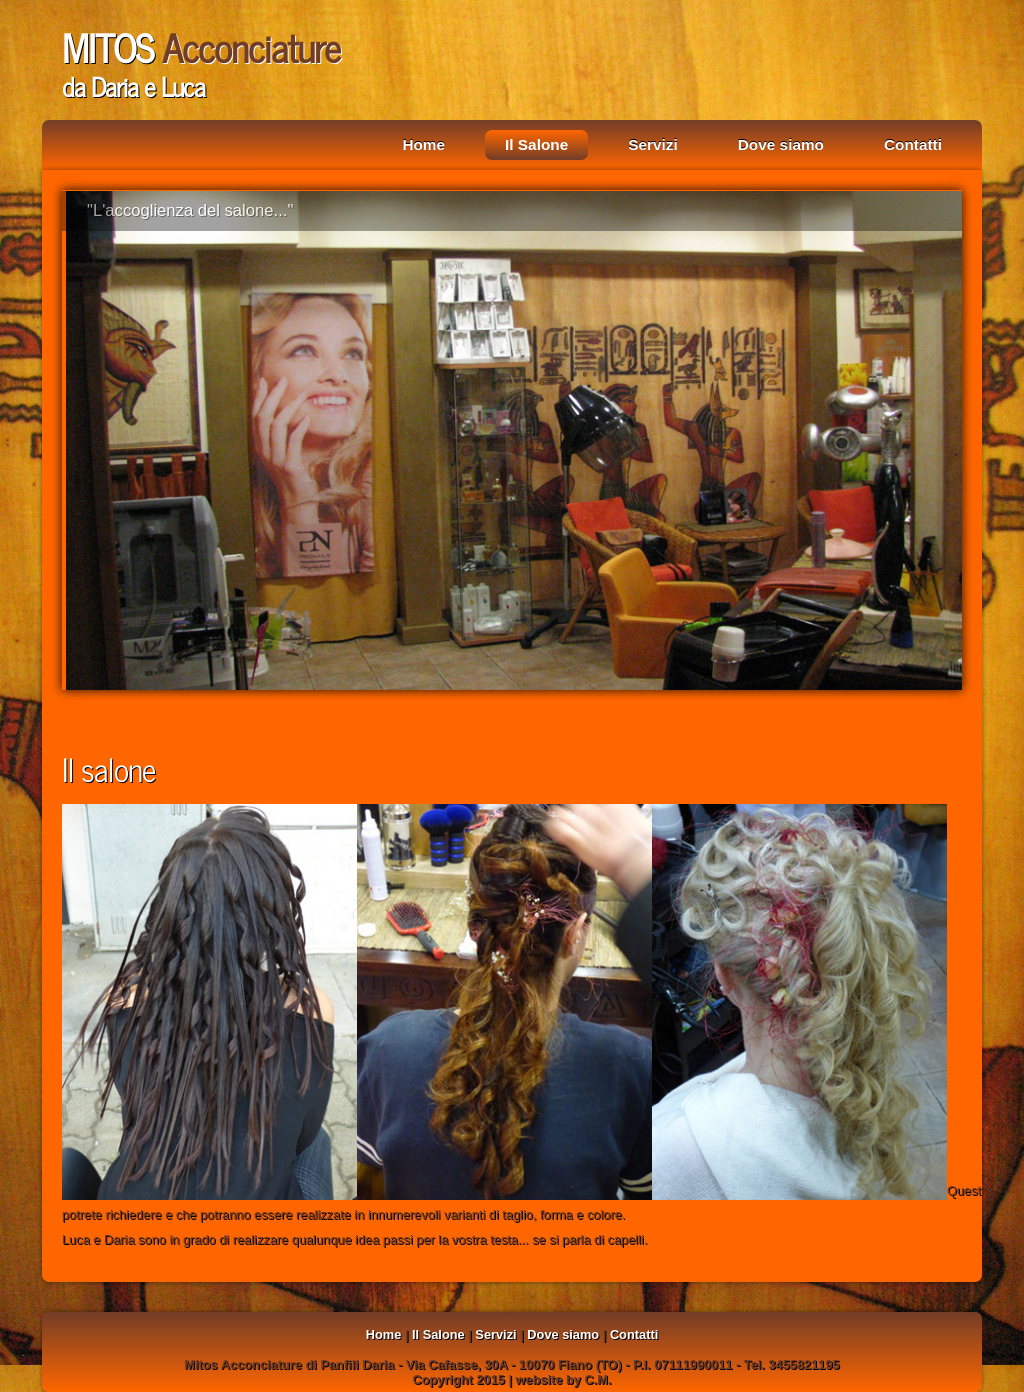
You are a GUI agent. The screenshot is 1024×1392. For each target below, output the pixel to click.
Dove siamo (781, 144)
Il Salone (536, 144)
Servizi (653, 144)
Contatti (913, 144)
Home (423, 144)
